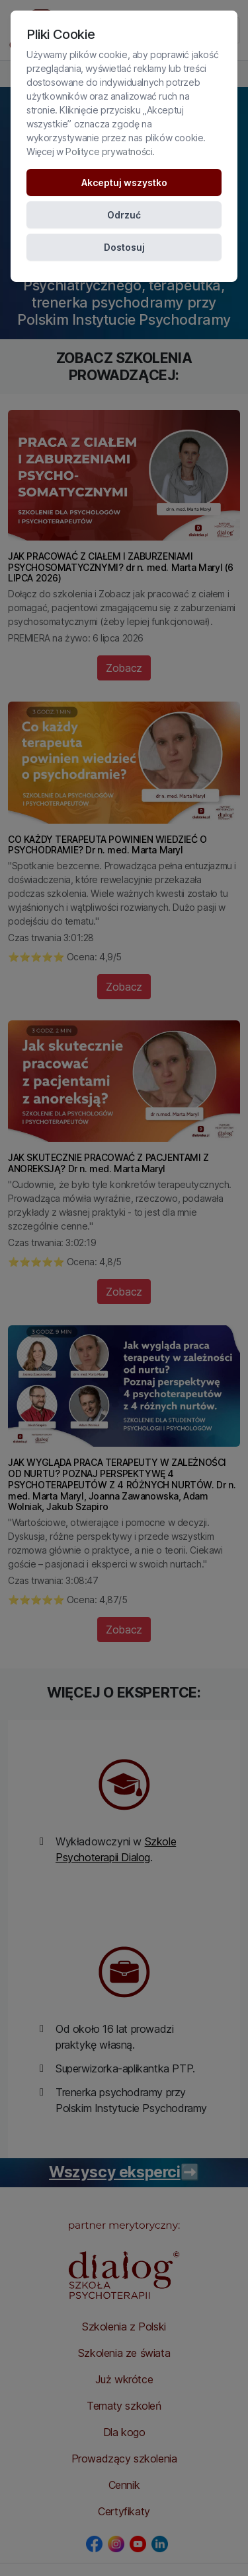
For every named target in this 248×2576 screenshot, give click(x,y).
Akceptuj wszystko (124, 182)
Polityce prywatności (108, 151)
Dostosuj (124, 247)
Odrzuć (124, 214)
